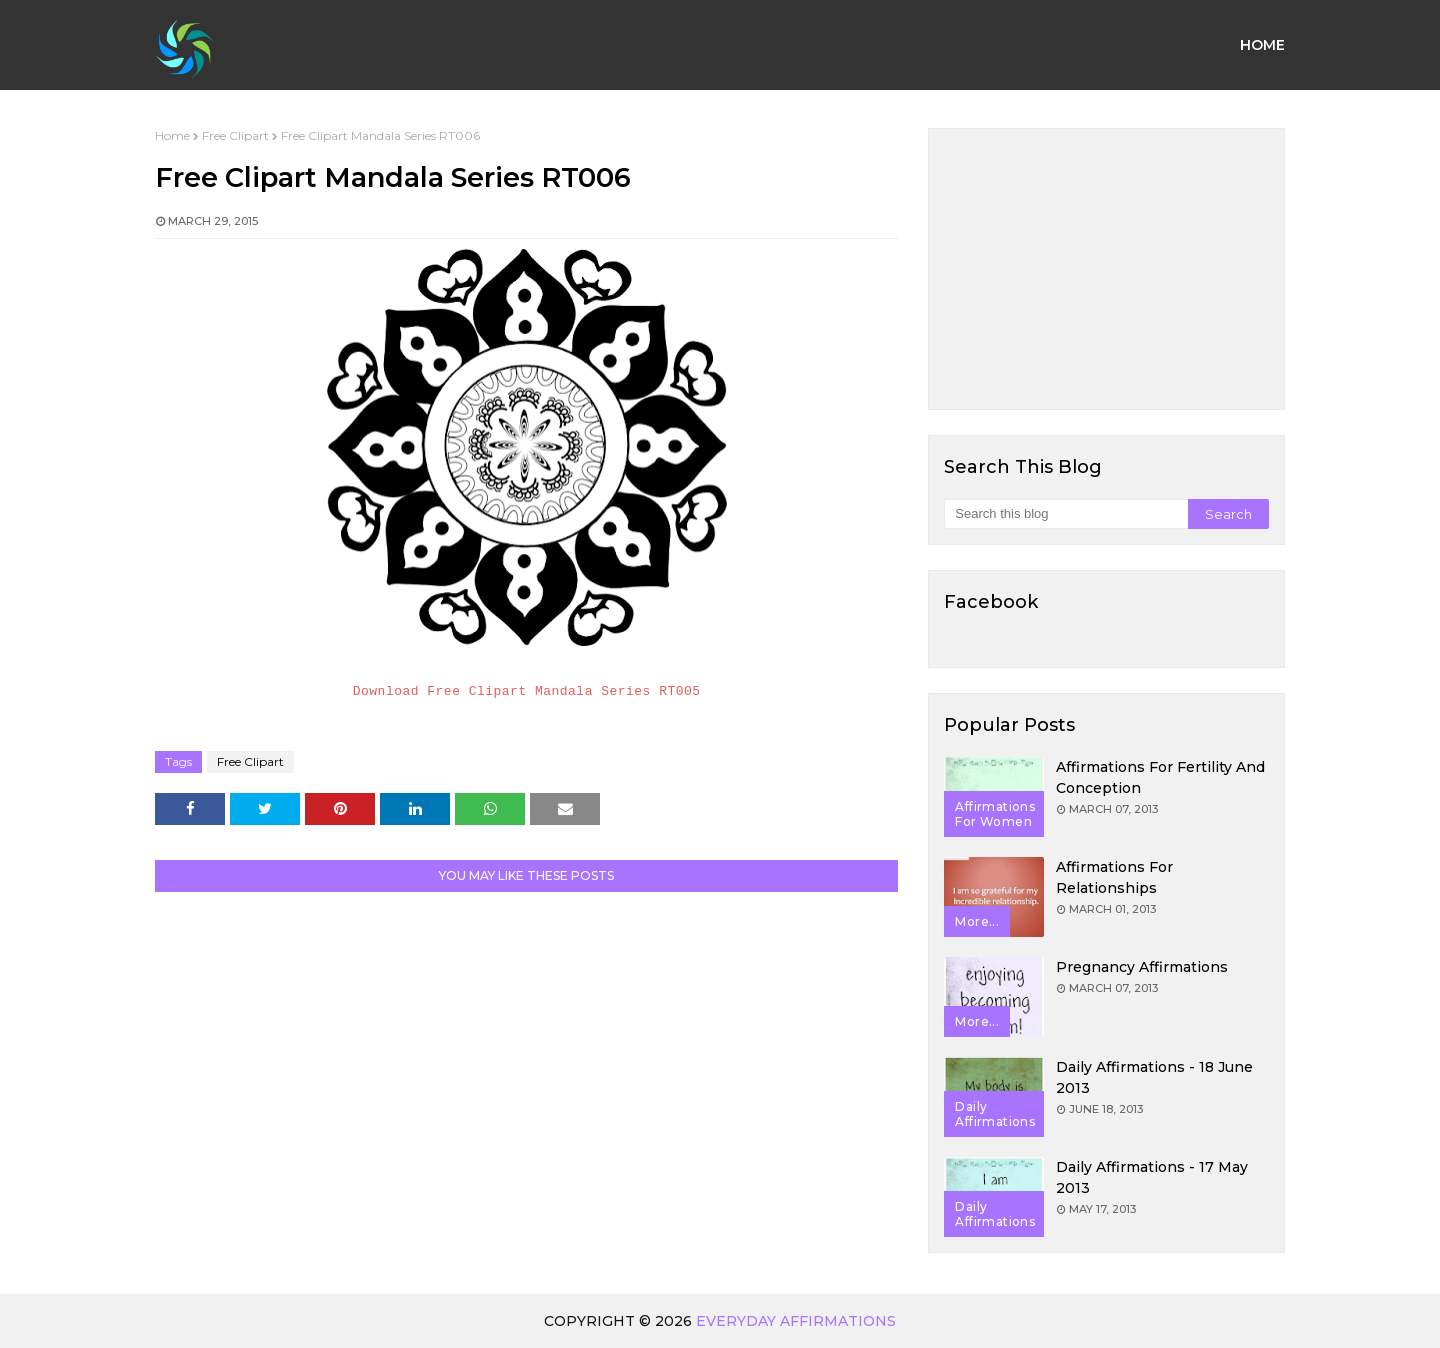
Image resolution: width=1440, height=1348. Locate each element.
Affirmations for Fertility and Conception (1160, 777)
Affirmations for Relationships (1114, 877)
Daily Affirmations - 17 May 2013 (1152, 1177)
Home (172, 135)
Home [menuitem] (1262, 45)
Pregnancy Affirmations (1142, 967)
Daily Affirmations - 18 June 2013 (1154, 1077)
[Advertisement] (1106, 269)
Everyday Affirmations (796, 1321)
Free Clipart (235, 135)
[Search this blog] (1065, 514)
